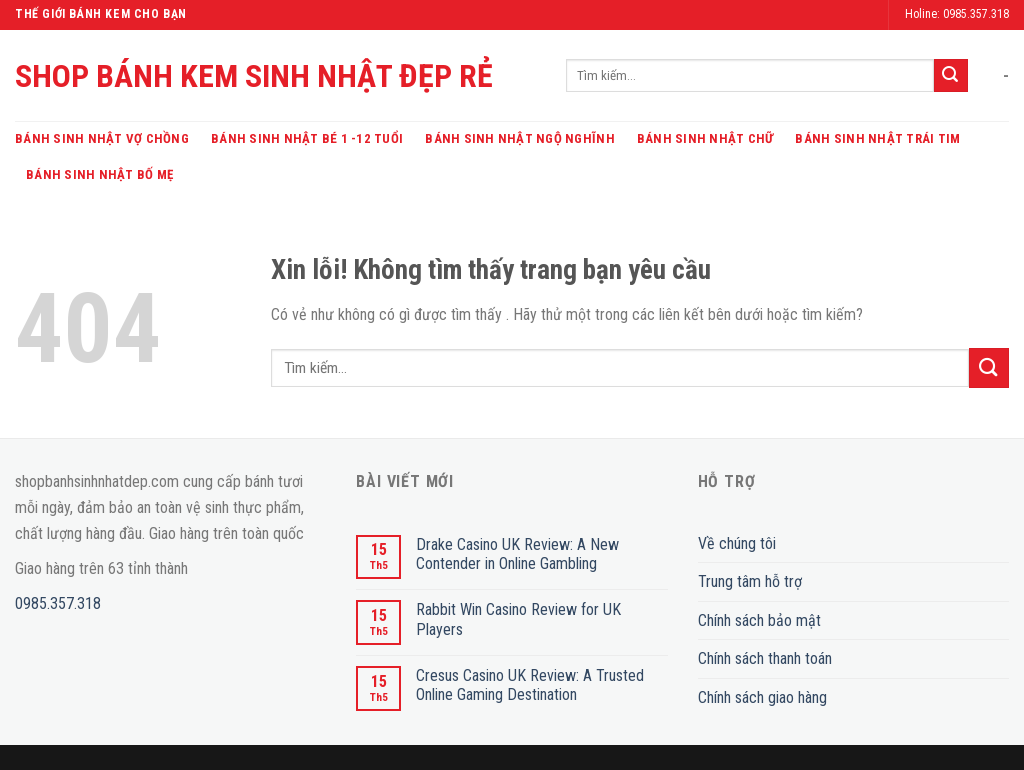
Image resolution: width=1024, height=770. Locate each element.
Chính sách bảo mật (759, 620)
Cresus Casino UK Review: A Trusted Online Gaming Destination (530, 685)
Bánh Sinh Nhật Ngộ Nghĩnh (520, 138)
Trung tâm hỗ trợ (750, 581)
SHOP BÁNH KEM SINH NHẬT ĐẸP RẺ (254, 76)
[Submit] (951, 76)
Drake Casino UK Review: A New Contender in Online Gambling (517, 554)
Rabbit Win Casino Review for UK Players (518, 619)
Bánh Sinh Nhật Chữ (705, 138)
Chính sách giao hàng (762, 697)
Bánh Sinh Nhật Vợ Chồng (102, 138)
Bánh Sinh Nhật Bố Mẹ (99, 174)
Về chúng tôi (737, 543)
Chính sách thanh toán (765, 658)
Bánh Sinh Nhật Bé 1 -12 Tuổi (307, 138)
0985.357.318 (58, 603)
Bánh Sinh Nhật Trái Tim (877, 138)
